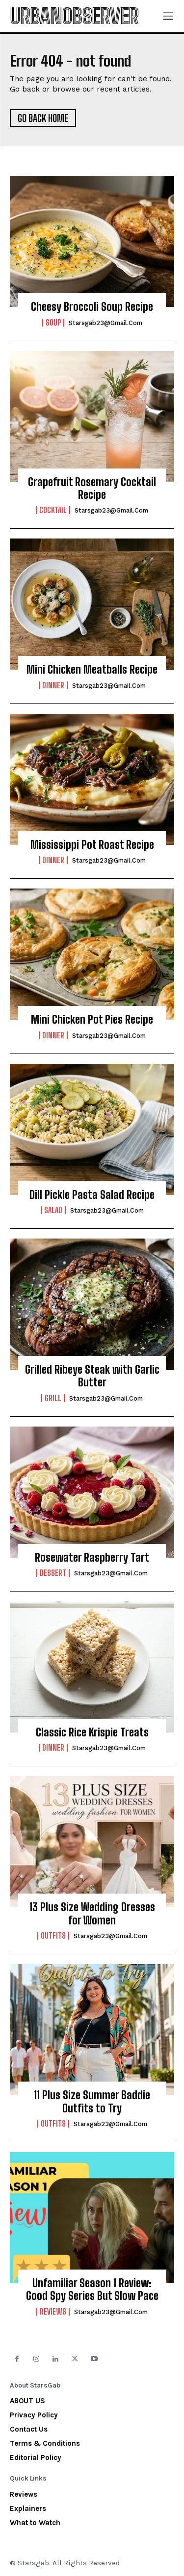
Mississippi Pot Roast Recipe (92, 844)
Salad (53, 1210)
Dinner (53, 685)
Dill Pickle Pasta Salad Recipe (92, 1194)
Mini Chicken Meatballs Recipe (92, 669)
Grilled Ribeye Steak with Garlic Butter (92, 1376)
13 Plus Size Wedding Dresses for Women (92, 1913)
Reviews (53, 2312)
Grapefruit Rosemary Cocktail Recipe (92, 488)
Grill (53, 1398)
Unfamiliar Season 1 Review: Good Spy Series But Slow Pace (92, 2289)
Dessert (53, 1573)
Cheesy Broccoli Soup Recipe (92, 306)
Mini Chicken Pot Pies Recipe (92, 1019)
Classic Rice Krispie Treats (92, 1732)
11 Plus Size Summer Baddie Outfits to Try (92, 2101)
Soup (53, 323)
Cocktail (53, 510)
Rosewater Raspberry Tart (92, 1557)
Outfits (53, 1936)
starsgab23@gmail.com (105, 323)
